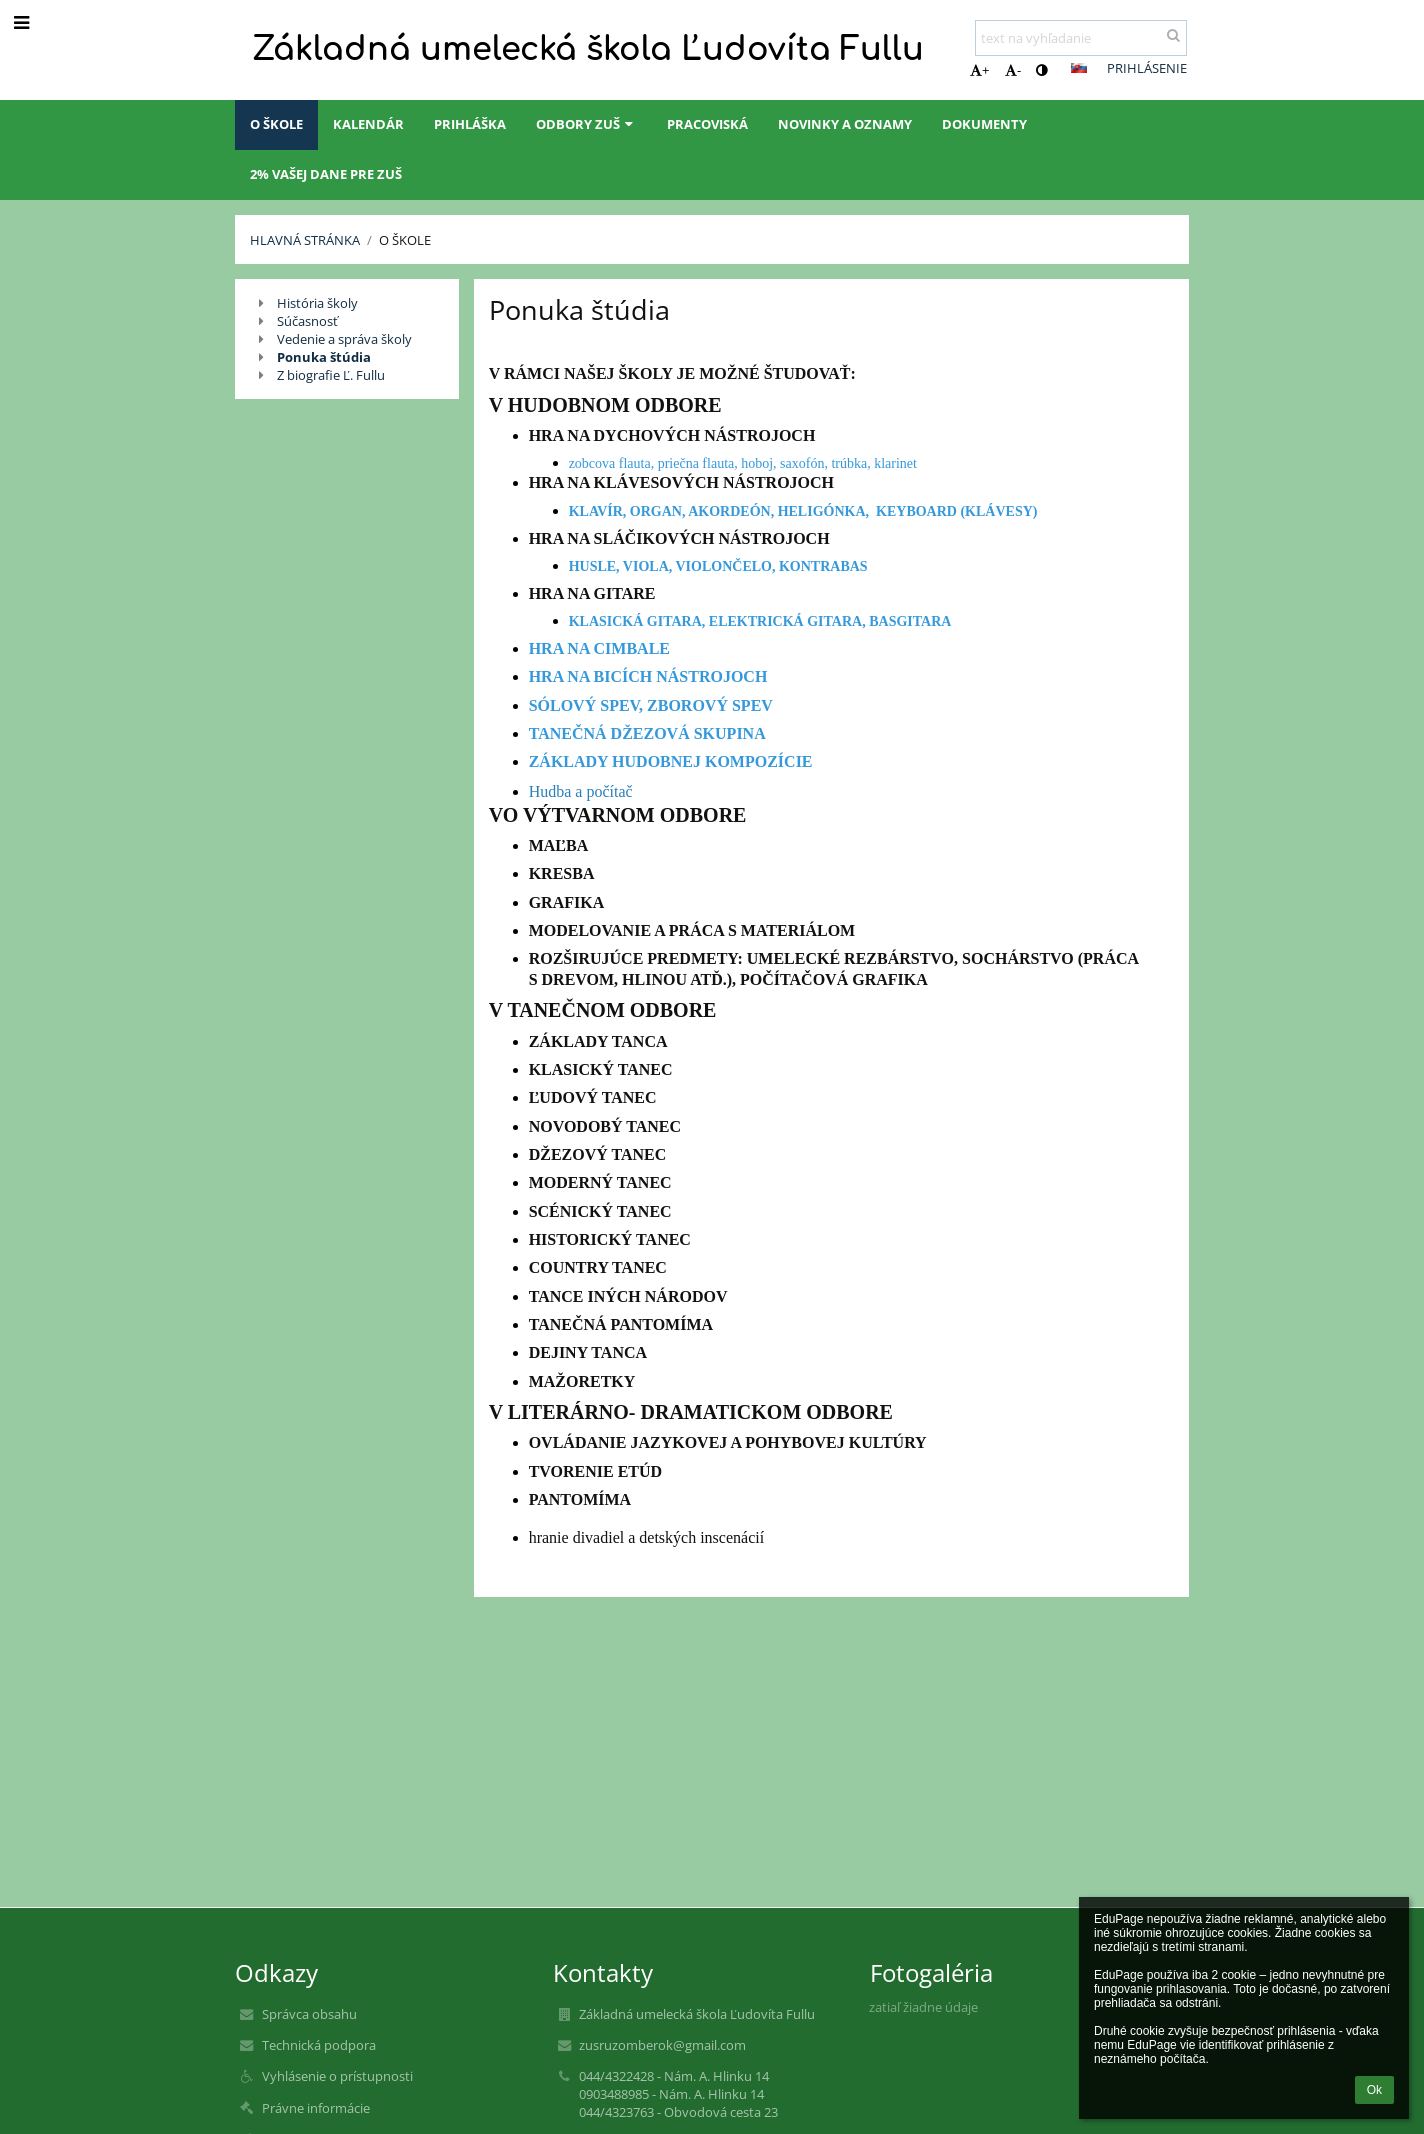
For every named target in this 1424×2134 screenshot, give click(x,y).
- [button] (1013, 70)
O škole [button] (276, 124)
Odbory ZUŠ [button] (586, 124)
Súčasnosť (307, 321)
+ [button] (979, 70)
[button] (1079, 68)
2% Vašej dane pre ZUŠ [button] (326, 174)
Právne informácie (316, 2108)
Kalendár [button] (368, 124)
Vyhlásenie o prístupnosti (337, 2076)
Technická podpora (319, 2045)
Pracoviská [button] (707, 124)
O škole (405, 240)
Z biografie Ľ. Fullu (331, 375)
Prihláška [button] (470, 124)
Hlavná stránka (305, 240)
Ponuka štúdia (324, 357)
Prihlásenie (1147, 68)
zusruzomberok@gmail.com (662, 2045)
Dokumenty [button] (984, 124)
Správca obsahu (309, 2014)
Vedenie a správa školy (344, 339)
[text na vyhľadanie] (1081, 38)
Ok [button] (1374, 2090)
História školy (317, 303)
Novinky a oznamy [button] (845, 124)
